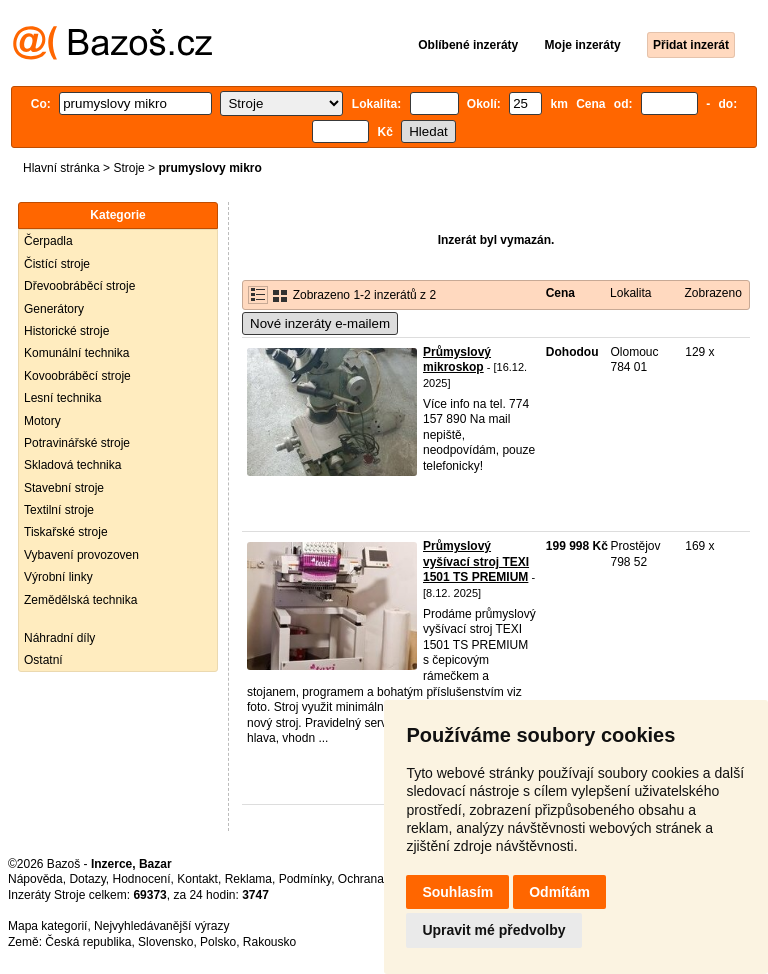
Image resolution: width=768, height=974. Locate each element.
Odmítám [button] (559, 892)
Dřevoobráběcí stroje (79, 286)
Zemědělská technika (80, 600)
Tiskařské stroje (66, 532)
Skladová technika (72, 465)
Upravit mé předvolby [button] (493, 930)
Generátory (54, 309)
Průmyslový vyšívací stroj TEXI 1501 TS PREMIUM (476, 561)
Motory (42, 421)
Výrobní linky (58, 577)
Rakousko (269, 942)
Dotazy (87, 879)
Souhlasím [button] (457, 892)
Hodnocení (142, 879)
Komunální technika (76, 353)
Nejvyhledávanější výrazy (161, 926)
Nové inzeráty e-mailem (320, 323)
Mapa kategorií (47, 926)
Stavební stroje (64, 488)
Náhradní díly (59, 638)
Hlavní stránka (61, 168)
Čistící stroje (57, 264)
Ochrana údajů (377, 879)
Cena (560, 293)
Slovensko (165, 942)
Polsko (218, 942)
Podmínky (305, 879)
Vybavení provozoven (81, 555)
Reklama (248, 879)
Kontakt (197, 879)
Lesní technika (62, 398)
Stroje (128, 168)
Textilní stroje (59, 510)
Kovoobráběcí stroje (77, 376)
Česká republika (88, 942)
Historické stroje (66, 331)
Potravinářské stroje (77, 443)
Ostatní (43, 660)
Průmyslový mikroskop (457, 360)
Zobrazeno (712, 293)
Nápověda (35, 879)
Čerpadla (48, 241)
